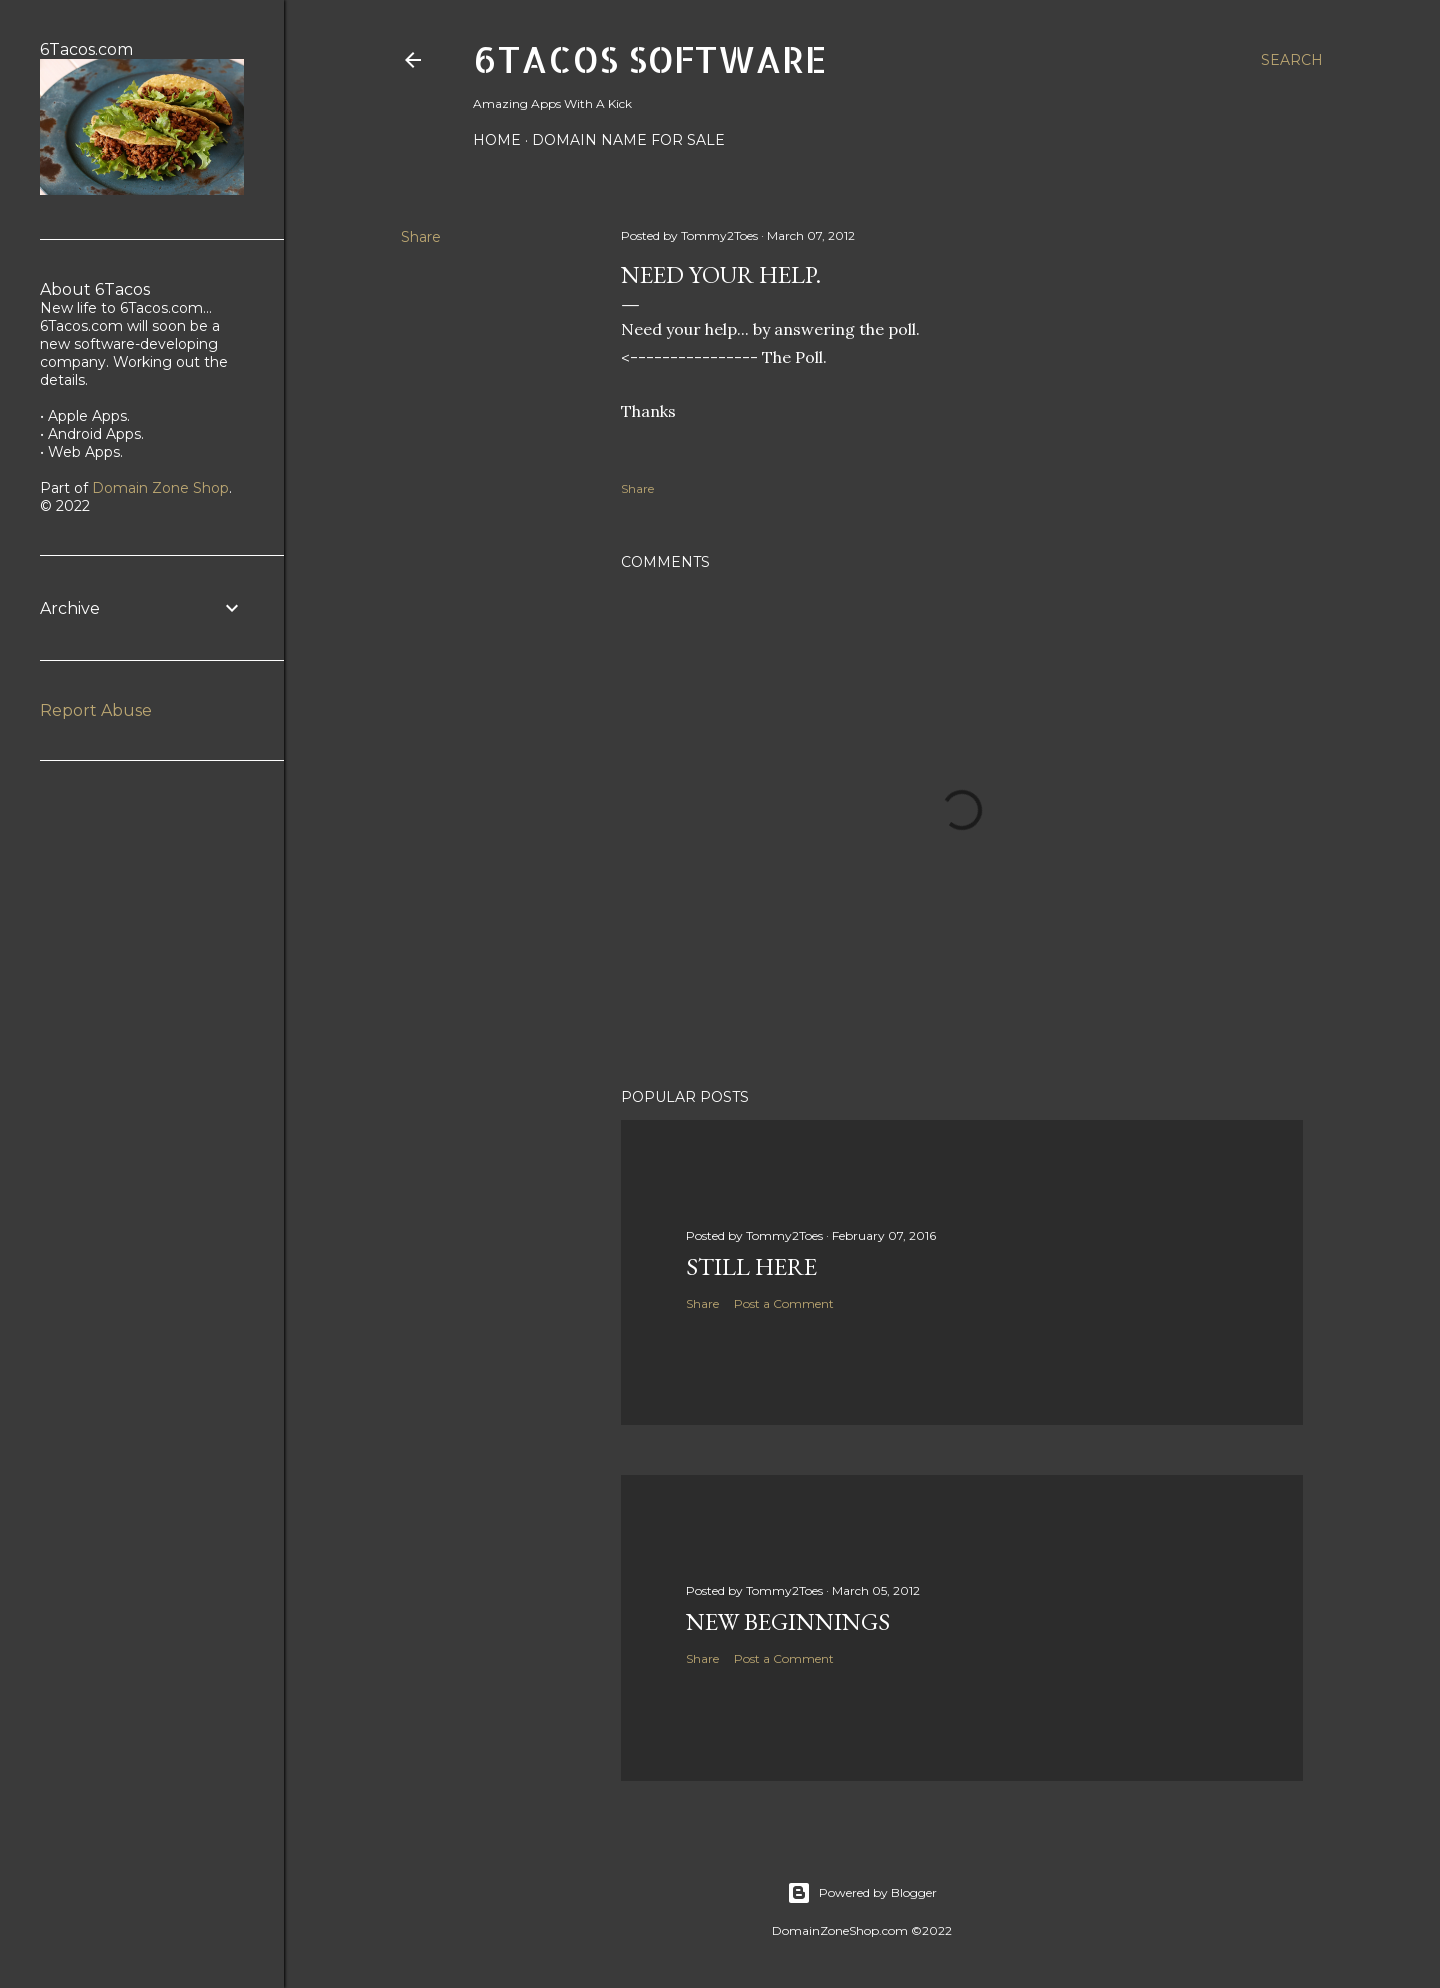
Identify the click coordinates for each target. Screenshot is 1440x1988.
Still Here (751, 1266)
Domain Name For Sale (628, 140)
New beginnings (788, 1621)
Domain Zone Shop (160, 488)
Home (497, 140)
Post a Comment (784, 1303)
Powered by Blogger (862, 1893)
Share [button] (421, 237)
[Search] (1292, 60)
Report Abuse (96, 710)
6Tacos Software (650, 59)
